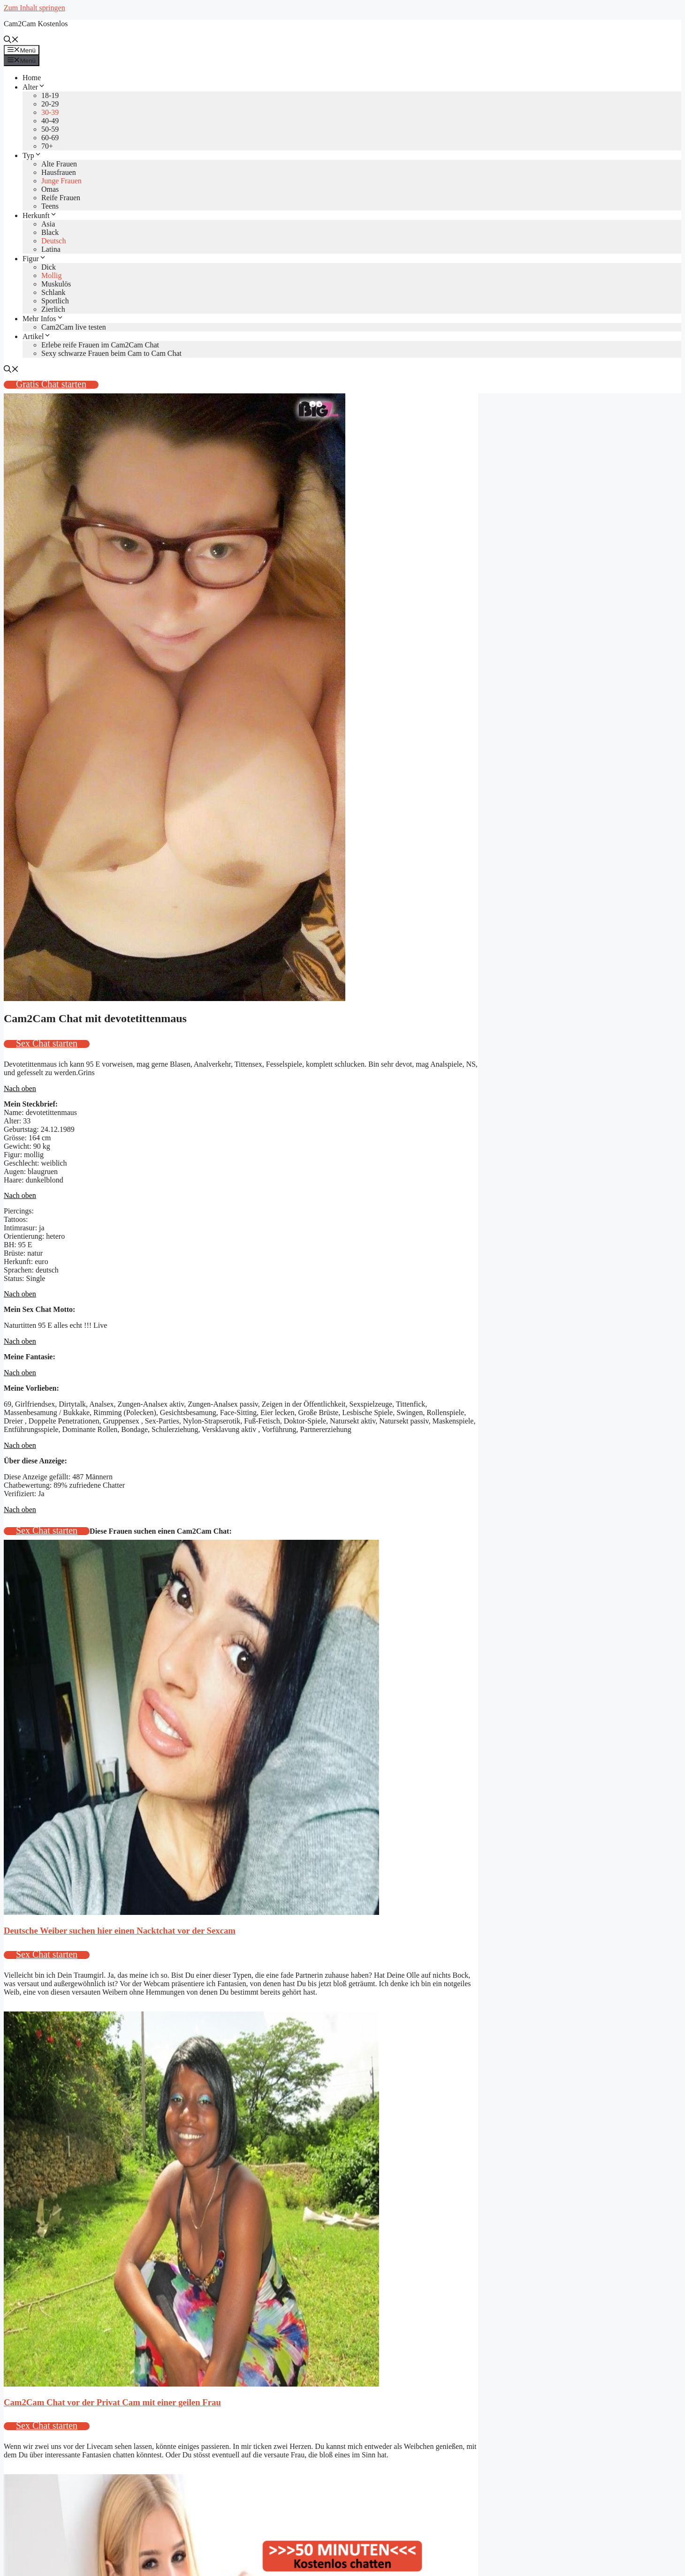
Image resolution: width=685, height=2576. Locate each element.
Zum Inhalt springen (34, 8)
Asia (48, 224)
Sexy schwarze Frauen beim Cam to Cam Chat (111, 353)
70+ (47, 146)
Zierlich (53, 309)
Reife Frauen (60, 198)
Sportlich (55, 301)
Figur (34, 259)
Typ (32, 155)
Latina (51, 249)
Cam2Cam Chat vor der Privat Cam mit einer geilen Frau (112, 2402)
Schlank (53, 292)
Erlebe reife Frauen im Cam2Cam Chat (100, 345)
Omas (50, 189)
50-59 (50, 129)
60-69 (50, 138)
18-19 (50, 95)
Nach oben (20, 1088)
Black (50, 232)
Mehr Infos (43, 319)
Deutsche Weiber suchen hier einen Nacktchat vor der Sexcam (120, 1931)
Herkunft (40, 215)
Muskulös (56, 284)
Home (32, 78)
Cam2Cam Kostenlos (36, 24)
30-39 (50, 112)
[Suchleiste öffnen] (11, 41)
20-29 (50, 104)
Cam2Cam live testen (73, 327)
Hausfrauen (58, 172)
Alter (34, 87)
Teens (50, 206)
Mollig (51, 275)
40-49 (50, 121)
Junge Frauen (61, 181)
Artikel (37, 336)
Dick (48, 267)
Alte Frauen (59, 164)
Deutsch (53, 241)
